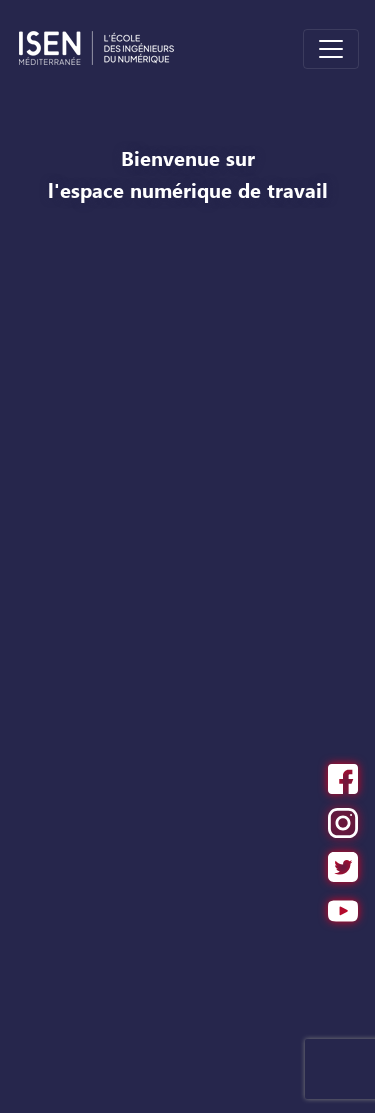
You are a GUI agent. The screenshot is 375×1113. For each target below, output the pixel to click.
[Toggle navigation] (331, 49)
